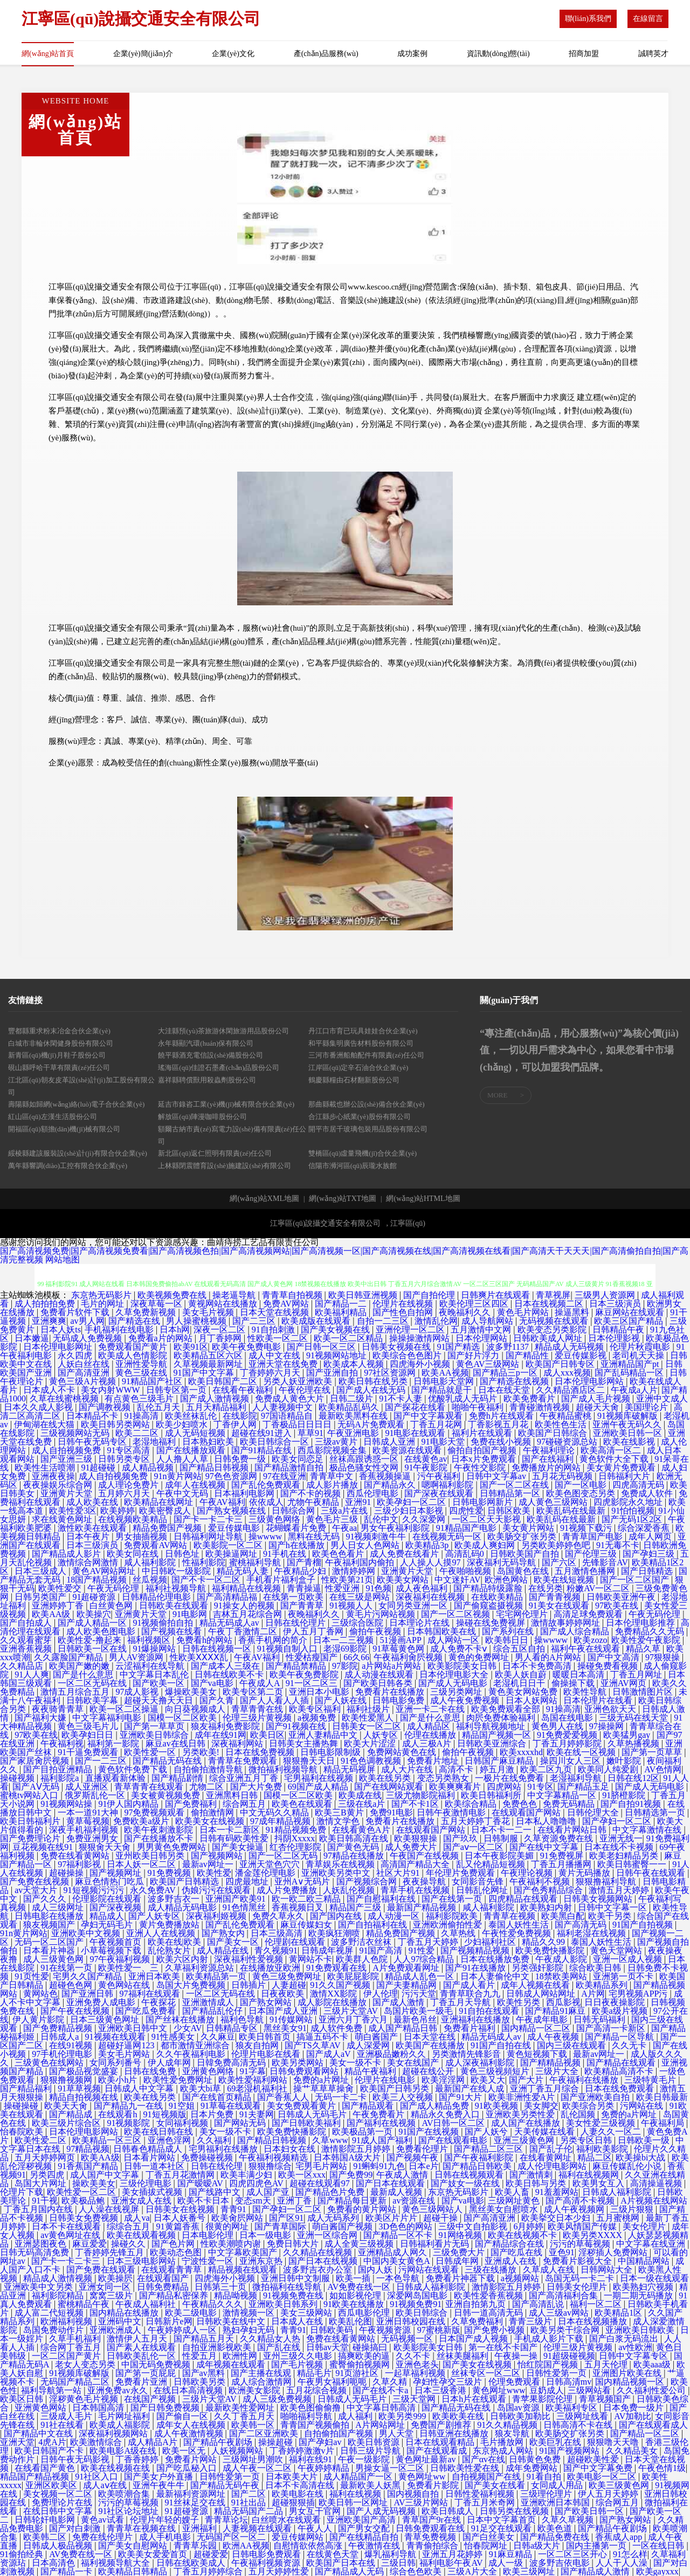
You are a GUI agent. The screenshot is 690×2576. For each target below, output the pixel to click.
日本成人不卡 (50, 1389)
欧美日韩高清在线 (354, 1838)
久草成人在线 (550, 2269)
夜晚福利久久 (466, 1312)
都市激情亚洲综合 (196, 2045)
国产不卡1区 (416, 1803)
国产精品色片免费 (331, 2192)
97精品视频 (87, 2148)
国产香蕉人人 (284, 2097)
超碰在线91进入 (262, 1433)
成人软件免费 (337, 2028)
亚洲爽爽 (49, 1320)
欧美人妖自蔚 (522, 1674)
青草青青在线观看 (149, 1786)
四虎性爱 (466, 1510)
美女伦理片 (645, 2226)
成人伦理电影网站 (553, 2166)
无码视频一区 (408, 2338)
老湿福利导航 (577, 1778)
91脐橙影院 (624, 1795)
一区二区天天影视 (487, 1519)
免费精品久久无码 (650, 1631)
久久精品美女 (633, 2450)
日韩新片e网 (169, 2321)
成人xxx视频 (567, 1372)
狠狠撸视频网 (67, 2079)
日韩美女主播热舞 (304, 1743)
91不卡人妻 (401, 1398)
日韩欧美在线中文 (231, 2321)
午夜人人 (316, 2528)
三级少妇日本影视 (409, 1510)
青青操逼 (304, 1588)
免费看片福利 (471, 2028)
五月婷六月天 (125, 1493)
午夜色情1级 (662, 2468)
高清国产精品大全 (416, 1864)
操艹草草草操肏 (324, 2088)
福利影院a (60, 1778)
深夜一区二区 (220, 1329)
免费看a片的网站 (161, 1338)
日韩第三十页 (222, 2286)
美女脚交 (541, 2105)
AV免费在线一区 (359, 2286)
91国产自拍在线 (502, 2045)
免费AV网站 (287, 1303)
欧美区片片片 (392, 2217)
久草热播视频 (634, 1743)
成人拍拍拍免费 (46, 1303)
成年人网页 (651, 1536)
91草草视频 (79, 2088)
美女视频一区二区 (58, 2493)
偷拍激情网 (213, 1812)
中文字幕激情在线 (648, 1829)
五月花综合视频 (317, 2390)
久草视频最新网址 (209, 1364)
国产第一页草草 (653, 1752)
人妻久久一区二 (612, 2131)
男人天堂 (397, 2433)
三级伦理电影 (147, 2183)
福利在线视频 (356, 2493)
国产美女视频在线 (336, 1329)
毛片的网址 (103, 1303)
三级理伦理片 (547, 2493)
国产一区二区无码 (284, 1855)
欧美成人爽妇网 (485, 1545)
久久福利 (215, 2140)
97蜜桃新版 (438, 2330)
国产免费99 (350, 2174)
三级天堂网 (415, 2399)
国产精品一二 (342, 1303)
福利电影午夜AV (452, 2562)
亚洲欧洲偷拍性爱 (448, 1924)
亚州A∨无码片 (303, 1881)
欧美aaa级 (653, 2364)
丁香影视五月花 (499, 1424)
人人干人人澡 (623, 2562)
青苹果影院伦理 (543, 2399)
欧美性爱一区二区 (82, 2192)
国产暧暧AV (201, 2183)
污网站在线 (642, 2105)
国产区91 (286, 2217)
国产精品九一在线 (129, 2105)
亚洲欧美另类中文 (336, 1872)
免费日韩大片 (294, 2243)
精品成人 (106, 1916)
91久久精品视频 (508, 2424)
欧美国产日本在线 (341, 2562)
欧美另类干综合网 (566, 2330)
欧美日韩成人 (448, 2511)
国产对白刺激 (76, 2528)
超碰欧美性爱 (594, 2459)
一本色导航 (399, 2278)
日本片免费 (213, 2114)
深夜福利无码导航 (502, 1562)
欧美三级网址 (530, 2571)
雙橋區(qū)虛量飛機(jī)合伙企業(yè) (362, 1153)
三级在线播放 (492, 2269)
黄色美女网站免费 (524, 1691)
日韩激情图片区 (643, 1691)
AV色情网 (662, 1769)
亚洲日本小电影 (320, 1691)
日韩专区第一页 (177, 1389)
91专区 (541, 1786)
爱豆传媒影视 (582, 1355)
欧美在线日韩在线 (159, 2131)
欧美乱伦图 (350, 2321)
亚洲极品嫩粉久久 (392, 2054)
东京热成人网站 (504, 2450)
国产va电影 (213, 1683)
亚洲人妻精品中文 (324, 1734)
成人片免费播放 (288, 1890)
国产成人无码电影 (453, 1683)
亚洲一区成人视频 (628, 1959)
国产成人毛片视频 (596, 1398)
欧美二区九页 (547, 1769)
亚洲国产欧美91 (236, 1898)
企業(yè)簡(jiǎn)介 (143, 54)
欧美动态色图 (177, 2252)
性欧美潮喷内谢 (232, 2243)
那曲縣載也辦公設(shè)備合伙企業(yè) (366, 1104)
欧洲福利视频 (67, 2321)
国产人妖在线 (342, 1700)
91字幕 (253, 2071)
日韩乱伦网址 (483, 1890)
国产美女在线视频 (478, 2364)
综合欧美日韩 (596, 1967)
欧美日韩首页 (266, 2036)
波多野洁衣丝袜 (362, 1941)
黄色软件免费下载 (133, 1769)
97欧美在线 (617, 1605)
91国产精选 (459, 1346)
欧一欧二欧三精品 (307, 1898)
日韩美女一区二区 (367, 1726)
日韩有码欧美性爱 (235, 1838)
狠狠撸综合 (270, 2166)
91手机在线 (285, 1553)
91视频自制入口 (288, 1648)
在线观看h (118, 2114)
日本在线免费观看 (620, 2088)
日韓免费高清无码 (232, 2062)
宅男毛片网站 (322, 2166)
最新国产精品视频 (422, 1907)
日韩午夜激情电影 (452, 1812)
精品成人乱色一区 (420, 1976)
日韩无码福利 (600, 2019)
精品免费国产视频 (168, 1527)
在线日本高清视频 (189, 2390)
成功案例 (412, 54)
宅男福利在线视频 (319, 1778)
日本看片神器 (50, 1950)
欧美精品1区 (619, 2312)
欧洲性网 (241, 2355)
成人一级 (506, 2562)
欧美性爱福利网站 (253, 2079)
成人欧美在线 (93, 1502)
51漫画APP (402, 1640)
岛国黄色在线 (524, 1571)
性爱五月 (200, 2355)
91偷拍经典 (22, 2554)
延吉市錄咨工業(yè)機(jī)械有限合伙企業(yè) (226, 1104)
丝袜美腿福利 (464, 2355)
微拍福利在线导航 (287, 2286)
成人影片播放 (333, 1484)
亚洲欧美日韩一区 (628, 1433)
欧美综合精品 (472, 1803)
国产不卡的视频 (311, 1493)
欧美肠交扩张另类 (522, 1536)
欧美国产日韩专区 (561, 1364)
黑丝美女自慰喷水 (504, 2209)
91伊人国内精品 (129, 1803)
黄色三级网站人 (433, 2209)
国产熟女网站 (267, 2002)
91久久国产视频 (341, 1985)
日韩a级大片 (537, 2545)
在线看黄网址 (547, 2157)
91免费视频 (170, 1872)
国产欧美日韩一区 (590, 2511)
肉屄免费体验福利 (501, 1717)
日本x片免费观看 (484, 1458)
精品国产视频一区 (497, 1734)
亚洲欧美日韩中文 (133, 2028)
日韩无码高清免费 (35, 2252)
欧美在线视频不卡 (523, 2235)
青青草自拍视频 (293, 1295)
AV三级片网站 (422, 2502)
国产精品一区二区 (645, 2433)
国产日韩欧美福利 (307, 2123)
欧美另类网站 (299, 2062)
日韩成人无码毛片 (313, 2114)
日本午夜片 (89, 1536)
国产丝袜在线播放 (181, 2019)
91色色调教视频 (372, 1760)
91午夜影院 (427, 1467)
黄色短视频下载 (538, 2054)
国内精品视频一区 (630, 2381)
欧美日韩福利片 (31, 1821)
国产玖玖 (461, 1838)
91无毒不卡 (617, 1545)
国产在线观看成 (437, 2450)
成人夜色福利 (423, 1588)
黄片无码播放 (585, 1872)
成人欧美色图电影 (101, 1631)
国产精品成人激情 (596, 2571)
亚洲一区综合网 (328, 2235)
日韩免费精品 (164, 2286)
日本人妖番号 (181, 2217)
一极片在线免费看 (510, 1778)
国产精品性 (528, 1355)
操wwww (266, 1536)
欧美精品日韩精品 (133, 2571)
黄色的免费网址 (479, 1657)
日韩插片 (249, 1985)
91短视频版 (165, 2114)
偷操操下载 (574, 1683)
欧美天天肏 (66, 2105)
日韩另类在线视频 (515, 2511)
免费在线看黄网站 (76, 1855)
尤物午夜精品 (314, 1502)
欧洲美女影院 (255, 2390)
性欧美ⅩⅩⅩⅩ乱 (200, 1657)
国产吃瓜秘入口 (187, 2468)
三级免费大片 (460, 2252)
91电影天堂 (444, 1441)
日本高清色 (54, 2562)
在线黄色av (425, 1458)
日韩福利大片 (625, 1476)
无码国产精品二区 (76, 2381)
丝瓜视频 (150, 1579)
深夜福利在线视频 (431, 1596)
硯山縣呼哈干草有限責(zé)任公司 (59, 1067)
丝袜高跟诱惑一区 (365, 1458)
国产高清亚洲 (85, 1372)
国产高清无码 (582, 1924)
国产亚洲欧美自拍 (596, 2097)
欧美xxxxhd (521, 1752)
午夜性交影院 (481, 1467)
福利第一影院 (114, 1743)
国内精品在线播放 (125, 2312)
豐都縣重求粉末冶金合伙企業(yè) (59, 1031)
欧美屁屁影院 (354, 1976)
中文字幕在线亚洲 (651, 2243)
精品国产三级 (356, 1907)
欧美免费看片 (530, 1398)
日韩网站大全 (607, 2269)
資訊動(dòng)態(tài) (498, 54)
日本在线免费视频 (260, 1752)
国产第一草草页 (155, 1726)
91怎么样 (630, 2554)
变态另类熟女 (444, 1778)
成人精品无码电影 (183, 1907)
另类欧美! (202, 1752)
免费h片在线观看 (502, 1415)
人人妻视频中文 (283, 1407)
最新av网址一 (209, 1864)
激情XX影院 (334, 1993)
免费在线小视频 (502, 1441)
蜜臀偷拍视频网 (360, 2364)
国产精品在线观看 (622, 2062)
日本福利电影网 (245, 1493)
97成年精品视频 (281, 1821)
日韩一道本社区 (155, 2166)
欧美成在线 (360, 1795)
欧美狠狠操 (416, 1838)
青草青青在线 (258, 1709)
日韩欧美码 (332, 2330)
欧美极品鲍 (84, 2200)
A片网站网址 (381, 2424)
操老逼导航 (235, 1295)
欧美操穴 (94, 1614)
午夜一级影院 (365, 2459)
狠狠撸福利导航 (607, 1881)
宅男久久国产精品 (88, 1976)
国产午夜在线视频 (76, 2010)
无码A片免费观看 (371, 1424)
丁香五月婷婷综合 (209, 2571)
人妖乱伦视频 (350, 1890)
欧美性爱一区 (151, 1752)
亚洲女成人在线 (142, 2200)
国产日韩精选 (648, 1571)
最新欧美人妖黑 (371, 2485)
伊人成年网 (170, 2062)
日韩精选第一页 (656, 1812)
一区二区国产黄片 (67, 2355)
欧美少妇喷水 (183, 1424)
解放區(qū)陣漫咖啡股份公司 (202, 1117)
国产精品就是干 (442, 1389)
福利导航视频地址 (491, 1726)
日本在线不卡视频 (620, 1847)
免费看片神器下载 (461, 2278)
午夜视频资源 (386, 2330)
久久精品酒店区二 (571, 1389)
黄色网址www (499, 2390)
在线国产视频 (151, 2399)
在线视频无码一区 (448, 1536)
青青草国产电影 (593, 1536)
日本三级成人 (41, 1571)
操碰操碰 (22, 2105)
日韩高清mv (568, 2381)
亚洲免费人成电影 (101, 2002)
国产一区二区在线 (515, 1484)
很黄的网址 (228, 2226)
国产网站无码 (241, 2123)
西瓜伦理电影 (374, 1493)
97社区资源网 (391, 1372)
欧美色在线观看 (303, 1803)
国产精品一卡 (67, 2571)
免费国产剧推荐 (442, 2424)
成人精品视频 (149, 1467)
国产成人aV (329, 2054)
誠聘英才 (653, 54)
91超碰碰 (99, 1467)
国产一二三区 (102, 1760)
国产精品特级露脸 (489, 1588)
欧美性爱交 (61, 1588)
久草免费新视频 (146, 1312)
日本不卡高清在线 (300, 2485)
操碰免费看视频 (608, 1665)
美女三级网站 (307, 2312)
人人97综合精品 (425, 1959)
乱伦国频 (579, 2114)
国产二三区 (255, 1320)
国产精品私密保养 (174, 2295)
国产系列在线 (509, 1631)
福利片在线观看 (483, 1433)
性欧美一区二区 (278, 1338)
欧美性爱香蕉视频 (489, 2295)
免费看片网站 (192, 2459)
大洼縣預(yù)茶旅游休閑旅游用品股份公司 (223, 1031)
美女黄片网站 (529, 1527)
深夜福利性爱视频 (249, 1959)
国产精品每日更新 (353, 2200)
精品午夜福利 (371, 2071)
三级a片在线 (345, 1510)
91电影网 (190, 1614)
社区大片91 (399, 1872)
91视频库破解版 (628, 1415)
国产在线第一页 (453, 1898)
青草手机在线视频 (416, 1890)
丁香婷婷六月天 (271, 1372)
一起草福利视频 (416, 2373)
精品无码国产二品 (249, 2511)
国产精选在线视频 (515, 1381)
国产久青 (217, 1700)
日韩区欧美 (510, 1510)
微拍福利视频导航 (284, 1769)
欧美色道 (555, 2528)
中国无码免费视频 (156, 2364)
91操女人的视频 (245, 1605)
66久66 (356, 1657)
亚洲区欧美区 (52, 2485)
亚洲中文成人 (662, 1398)
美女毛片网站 (125, 2054)
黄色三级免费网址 (287, 1976)
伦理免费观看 (515, 2381)
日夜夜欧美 (283, 1993)
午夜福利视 (62, 1743)
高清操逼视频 (657, 2183)
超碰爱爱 (211, 2554)
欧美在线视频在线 (116, 2468)
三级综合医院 (358, 1622)
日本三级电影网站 (142, 2261)
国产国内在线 (337, 1916)
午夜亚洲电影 (354, 1433)
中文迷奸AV (457, 1579)
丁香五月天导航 (461, 2002)
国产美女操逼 (239, 1847)
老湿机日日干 (520, 1683)
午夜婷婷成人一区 (183, 2330)
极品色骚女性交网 (365, 1467)
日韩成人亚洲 (390, 1441)
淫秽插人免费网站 (614, 2252)
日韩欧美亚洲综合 (492, 1743)
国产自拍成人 (27, 1622)
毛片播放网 (503, 2442)
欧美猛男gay (627, 1734)
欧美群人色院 (363, 1959)
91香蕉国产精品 (89, 2166)
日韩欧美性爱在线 (465, 2468)
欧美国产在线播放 (431, 2045)
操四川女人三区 (571, 1760)
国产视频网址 (116, 1872)
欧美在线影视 (630, 1441)
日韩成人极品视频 (58, 2545)
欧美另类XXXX (593, 2235)
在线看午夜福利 (243, 1389)
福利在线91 (311, 2459)
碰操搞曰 (371, 2347)
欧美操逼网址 (232, 1553)
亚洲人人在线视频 (161, 1933)
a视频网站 (521, 2278)
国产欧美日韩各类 (379, 1683)
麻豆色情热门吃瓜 (110, 1881)
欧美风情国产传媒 (583, 2226)
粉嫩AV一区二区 (599, 1588)
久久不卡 (414, 2355)
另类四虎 (48, 2174)
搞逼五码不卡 (323, 2036)
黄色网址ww (422, 2476)
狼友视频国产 (50, 1924)
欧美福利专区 (572, 2407)
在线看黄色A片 (362, 1829)
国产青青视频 (556, 1596)
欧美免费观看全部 (506, 1709)
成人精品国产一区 (359, 2476)
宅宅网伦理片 (523, 1614)
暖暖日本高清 (579, 1674)
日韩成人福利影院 (617, 2192)
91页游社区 (358, 2373)
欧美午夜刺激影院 (159, 1829)
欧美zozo (590, 1640)
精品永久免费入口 (446, 2114)
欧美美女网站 (404, 1579)
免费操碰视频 (208, 2157)
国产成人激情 (399, 2002)
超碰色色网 (71, 1985)
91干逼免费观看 (89, 1752)
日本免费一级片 (634, 2407)
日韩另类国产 (41, 1596)
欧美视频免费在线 (173, 1295)
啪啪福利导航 (307, 2416)
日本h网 (175, 1329)
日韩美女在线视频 (181, 2209)
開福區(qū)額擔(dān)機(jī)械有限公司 (64, 1129)
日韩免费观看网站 (305, 2071)
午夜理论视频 (528, 1872)
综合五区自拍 (520, 1648)
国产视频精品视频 (476, 1950)
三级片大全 (558, 2071)
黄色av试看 (103, 2519)
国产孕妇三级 (650, 1553)
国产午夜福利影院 (479, 2157)
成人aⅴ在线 (105, 2485)
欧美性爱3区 (72, 1510)
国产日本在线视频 (324, 2261)
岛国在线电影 (568, 1717)
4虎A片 (52, 2442)
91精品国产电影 (467, 1527)
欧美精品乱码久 (350, 1407)
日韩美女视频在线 (397, 1346)
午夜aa (344, 1527)
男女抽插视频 (142, 1536)
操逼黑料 (573, 1312)
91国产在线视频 (429, 2131)
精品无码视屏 (350, 1769)
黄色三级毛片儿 (89, 1726)
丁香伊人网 (236, 1424)
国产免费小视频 (495, 2330)
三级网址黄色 (515, 2200)
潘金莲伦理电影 (266, 1872)
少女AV (188, 2028)
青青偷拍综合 (433, 2545)
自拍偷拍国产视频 (339, 2433)
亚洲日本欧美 (155, 1976)
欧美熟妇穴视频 (644, 2286)
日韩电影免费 (399, 1700)
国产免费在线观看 (101, 2269)
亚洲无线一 (621, 1838)
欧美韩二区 (45, 2537)
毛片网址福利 (125, 2416)
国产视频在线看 (172, 1631)
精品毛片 (314, 2373)
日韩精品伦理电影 (157, 1596)
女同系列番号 (116, 2062)
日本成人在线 (298, 2321)
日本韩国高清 (99, 2407)
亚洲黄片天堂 (67, 1493)
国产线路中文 (216, 2192)
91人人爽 (32, 1674)
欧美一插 (354, 2278)
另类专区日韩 (587, 2140)
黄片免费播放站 (170, 1924)
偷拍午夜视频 (376, 1631)
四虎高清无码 (639, 1484)
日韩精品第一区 (511, 1493)
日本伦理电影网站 (590, 1381)
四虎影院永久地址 (629, 1502)
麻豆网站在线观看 (630, 1312)
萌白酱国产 (377, 2036)
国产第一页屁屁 (146, 2373)
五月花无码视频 (563, 1476)
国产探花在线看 (416, 1407)
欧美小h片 (118, 2079)
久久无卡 (630, 2045)
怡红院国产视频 (549, 2364)
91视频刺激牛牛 (377, 1536)
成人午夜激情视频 (189, 2433)
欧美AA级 (52, 1614)
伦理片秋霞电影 (641, 1346)
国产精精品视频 (551, 2062)
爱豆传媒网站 (299, 2537)
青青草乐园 (196, 2545)
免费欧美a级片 (142, 1821)
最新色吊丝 (415, 2019)
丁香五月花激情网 (181, 2174)
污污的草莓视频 (581, 2243)
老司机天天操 (639, 1355)
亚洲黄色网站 (41, 2407)
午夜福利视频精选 (274, 2157)
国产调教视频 (106, 1407)
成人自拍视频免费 (67, 1450)
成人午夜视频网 (575, 2209)
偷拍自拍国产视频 (483, 1450)
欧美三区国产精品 (629, 1320)
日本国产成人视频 (474, 2338)
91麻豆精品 (511, 2554)
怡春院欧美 (22, 2131)
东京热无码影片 (102, 1295)
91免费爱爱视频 (568, 1734)
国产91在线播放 (476, 1967)
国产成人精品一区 (93, 1622)
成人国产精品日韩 (403, 2028)
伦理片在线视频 (403, 1303)
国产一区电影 (582, 1484)
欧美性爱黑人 (369, 1717)
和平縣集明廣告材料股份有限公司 (360, 1043)
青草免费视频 (431, 2537)
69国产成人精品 (319, 1786)
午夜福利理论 (550, 1450)
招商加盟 (584, 54)
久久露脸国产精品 (69, 1657)
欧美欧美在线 (459, 2416)
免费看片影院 (434, 2485)
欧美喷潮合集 (125, 2493)
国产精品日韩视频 (215, 1467)
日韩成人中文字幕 (140, 2088)
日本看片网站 (150, 2157)
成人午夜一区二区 (258, 2468)
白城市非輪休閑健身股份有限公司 (60, 1043)
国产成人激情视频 (215, 1398)
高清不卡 (457, 1769)
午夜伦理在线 (306, 1389)
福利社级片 (369, 1709)
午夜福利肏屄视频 (409, 1657)
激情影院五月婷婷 (356, 2148)
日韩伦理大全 (594, 1812)
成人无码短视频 (196, 1433)
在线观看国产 (164, 2278)
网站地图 (62, 1259)
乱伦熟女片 (170, 1950)
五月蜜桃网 (618, 2217)
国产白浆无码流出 (624, 2338)
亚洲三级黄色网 (525, 2140)
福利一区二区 (597, 2304)
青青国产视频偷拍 (315, 2424)
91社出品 (249, 2502)
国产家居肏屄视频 (35, 1760)
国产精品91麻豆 (556, 2010)
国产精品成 (71, 2114)
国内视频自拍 (414, 2493)
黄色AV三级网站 (488, 1364)
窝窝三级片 (112, 2295)
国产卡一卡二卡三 (209, 1519)
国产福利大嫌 (41, 1717)
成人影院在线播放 (333, 2002)
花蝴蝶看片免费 (297, 1527)
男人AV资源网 (137, 1657)
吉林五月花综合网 (248, 1614)
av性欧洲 (635, 2347)
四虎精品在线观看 (524, 1898)
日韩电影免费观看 (267, 2554)
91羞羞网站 (556, 2192)
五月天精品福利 (217, 1407)
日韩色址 (183, 1553)
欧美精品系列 (603, 1985)
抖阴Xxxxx (294, 1838)
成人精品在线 (224, 1950)
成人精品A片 (154, 2442)
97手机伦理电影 (63, 2054)
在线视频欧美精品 (133, 1519)
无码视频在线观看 (554, 1320)
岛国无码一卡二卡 (580, 2278)
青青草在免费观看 (243, 1760)
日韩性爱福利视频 (480, 2493)
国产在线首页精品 (217, 2097)
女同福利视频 (183, 2123)
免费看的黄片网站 (362, 2209)
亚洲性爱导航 (142, 1364)
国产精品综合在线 (510, 2243)
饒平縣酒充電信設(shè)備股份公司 (210, 1055)
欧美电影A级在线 (123, 2450)
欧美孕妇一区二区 (412, 1502)
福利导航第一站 (52, 2390)
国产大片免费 (257, 1786)
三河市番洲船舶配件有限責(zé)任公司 (366, 1055)
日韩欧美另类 (200, 2381)
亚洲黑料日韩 (233, 1795)
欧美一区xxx (302, 2174)
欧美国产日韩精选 (185, 1881)
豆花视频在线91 (43, 1847)
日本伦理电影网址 (58, 1346)
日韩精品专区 (233, 2028)
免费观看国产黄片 (133, 1346)
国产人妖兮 (487, 2131)
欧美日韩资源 (375, 2442)
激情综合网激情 (89, 1562)
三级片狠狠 (633, 2209)
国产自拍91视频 (632, 1803)
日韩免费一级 (241, 1458)
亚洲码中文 (119, 2321)
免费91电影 (391, 1812)
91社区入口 (97, 2476)
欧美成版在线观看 (317, 1320)
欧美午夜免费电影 (247, 1346)
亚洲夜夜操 (53, 1476)
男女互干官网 (316, 2511)
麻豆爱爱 (89, 2243)
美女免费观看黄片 (302, 2105)
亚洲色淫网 (170, 2140)
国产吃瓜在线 (517, 2252)
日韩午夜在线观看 (651, 1872)
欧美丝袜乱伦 (192, 1415)
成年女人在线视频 (191, 2424)
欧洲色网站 (507, 1579)
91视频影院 (129, 2123)
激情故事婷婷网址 (566, 1622)
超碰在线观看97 (320, 2183)
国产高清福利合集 (564, 2295)
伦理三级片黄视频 (258, 1717)
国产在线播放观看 (191, 1450)
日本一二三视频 (344, 1640)
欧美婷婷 (117, 1510)
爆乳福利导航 (391, 2554)
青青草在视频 (510, 1916)
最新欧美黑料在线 (354, 1415)
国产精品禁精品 (297, 1665)
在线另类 (545, 1588)
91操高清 (142, 1415)
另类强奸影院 (538, 1967)
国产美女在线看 (496, 2485)
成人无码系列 (334, 2217)
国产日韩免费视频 (166, 2407)
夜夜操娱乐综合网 (58, 1484)
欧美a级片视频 (621, 2010)
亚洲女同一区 (106, 2286)
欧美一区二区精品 (349, 1338)
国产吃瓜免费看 (146, 2010)
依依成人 (266, 1502)
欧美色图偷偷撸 (311, 2407)
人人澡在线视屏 (110, 2209)
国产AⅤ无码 (36, 1786)
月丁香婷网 (221, 1338)
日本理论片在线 (420, 1622)
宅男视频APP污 (639, 1993)
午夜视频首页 (116, 1941)
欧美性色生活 (562, 1424)
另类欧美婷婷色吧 (556, 1545)
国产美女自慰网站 (133, 2545)
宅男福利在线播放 (224, 2148)
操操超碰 (276, 2442)
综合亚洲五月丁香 (244, 1778)
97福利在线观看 (151, 1993)
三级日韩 (398, 2562)
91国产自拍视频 (643, 1924)
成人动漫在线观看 (380, 1674)
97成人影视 (138, 1691)
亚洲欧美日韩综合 (155, 1734)
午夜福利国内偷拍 (360, 1562)
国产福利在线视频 (382, 2123)
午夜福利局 (663, 2123)
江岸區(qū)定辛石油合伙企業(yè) (358, 1067)
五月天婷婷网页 (46, 2157)
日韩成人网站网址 (541, 1993)
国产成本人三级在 (226, 1665)
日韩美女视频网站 (598, 1898)
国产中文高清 (614, 1657)
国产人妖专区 (155, 1916)
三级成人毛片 (67, 2416)
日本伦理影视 (615, 1338)
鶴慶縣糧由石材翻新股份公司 (353, 1080)
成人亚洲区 (88, 1786)
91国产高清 (381, 1950)
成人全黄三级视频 (360, 2243)
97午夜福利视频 (120, 1959)
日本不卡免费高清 (538, 1665)
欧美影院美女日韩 (463, 1665)
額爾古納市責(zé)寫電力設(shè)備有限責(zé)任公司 (232, 1135)
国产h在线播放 (297, 1545)
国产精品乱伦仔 (213, 2010)
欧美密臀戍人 (166, 1510)
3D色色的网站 (406, 2226)
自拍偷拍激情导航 (209, 1769)
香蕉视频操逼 (386, 1476)
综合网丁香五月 (71, 2347)
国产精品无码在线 (168, 1760)
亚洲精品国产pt (631, 1364)
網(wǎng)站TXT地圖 (342, 1199)
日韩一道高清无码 (489, 2312)
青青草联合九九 (471, 1993)
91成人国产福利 (383, 2140)
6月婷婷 (528, 2226)
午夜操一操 (517, 2355)
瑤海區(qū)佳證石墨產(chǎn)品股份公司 (218, 1067)
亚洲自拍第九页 (476, 2304)
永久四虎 (76, 1355)
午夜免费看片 (379, 2114)
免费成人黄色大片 (290, 1398)
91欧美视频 (497, 2105)
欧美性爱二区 (41, 2140)
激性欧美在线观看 (93, 1527)
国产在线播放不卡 (159, 1838)
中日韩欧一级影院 (177, 1571)
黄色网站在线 (125, 1985)
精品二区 (594, 2157)
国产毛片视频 (298, 2364)
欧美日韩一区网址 (354, 2502)
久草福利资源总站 (200, 1967)
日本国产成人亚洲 (284, 2010)
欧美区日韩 (22, 2399)
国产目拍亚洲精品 (58, 1769)
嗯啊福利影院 (448, 1484)
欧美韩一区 (254, 2424)
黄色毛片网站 (524, 1312)
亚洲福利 (200, 2528)
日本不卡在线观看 (67, 2226)
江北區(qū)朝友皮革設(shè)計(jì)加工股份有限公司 (81, 1086)
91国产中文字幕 (205, 1372)
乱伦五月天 (159, 1407)
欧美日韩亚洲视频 (363, 1295)
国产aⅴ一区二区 (474, 1847)
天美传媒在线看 (545, 2131)
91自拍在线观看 (490, 2010)
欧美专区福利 (316, 1709)
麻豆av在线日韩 (177, 1743)
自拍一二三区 (384, 1320)
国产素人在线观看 (142, 2347)
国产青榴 (304, 1562)
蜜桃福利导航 (256, 1562)
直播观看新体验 (116, 1778)
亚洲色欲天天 (611, 1709)
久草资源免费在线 (559, 1838)
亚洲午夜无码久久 (628, 1424)
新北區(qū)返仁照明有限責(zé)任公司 (215, 1153)
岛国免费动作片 (54, 2330)
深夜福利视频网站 (114, 2433)
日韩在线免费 (151, 2071)
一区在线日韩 (659, 2545)
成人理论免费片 (129, 1484)
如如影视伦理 (356, 2295)
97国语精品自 (288, 1415)
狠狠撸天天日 (310, 1760)
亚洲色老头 (417, 2364)
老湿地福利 (155, 1441)
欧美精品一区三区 (107, 2140)
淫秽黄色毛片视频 (84, 2399)
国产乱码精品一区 (630, 1372)
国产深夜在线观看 (439, 1493)
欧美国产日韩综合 (553, 1433)
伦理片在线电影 (386, 2079)
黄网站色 (40, 1993)
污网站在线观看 (429, 2269)
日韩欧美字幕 (93, 1700)
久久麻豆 (218, 2036)
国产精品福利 (27, 2088)
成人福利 (356, 2416)
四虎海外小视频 (421, 1364)
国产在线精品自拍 (365, 2537)
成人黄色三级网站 (554, 1502)
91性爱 (423, 1950)
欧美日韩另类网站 (116, 1424)
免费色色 (520, 1803)
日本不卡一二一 (502, 1829)
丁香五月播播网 (562, 1864)
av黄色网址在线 (71, 2235)
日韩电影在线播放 (50, 1916)
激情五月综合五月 (76, 1691)
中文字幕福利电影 (107, 1717)
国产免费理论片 (31, 1838)
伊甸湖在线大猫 (45, 1424)
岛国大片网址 (41, 2183)
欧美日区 (267, 1734)
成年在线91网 (220, 1734)
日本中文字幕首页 (502, 2519)
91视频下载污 (587, 1527)
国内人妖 (376, 2269)
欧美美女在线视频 (210, 1821)
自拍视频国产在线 (487, 2476)
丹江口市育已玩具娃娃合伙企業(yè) (363, 1031)
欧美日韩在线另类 (374, 1381)
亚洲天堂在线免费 (284, 1364)
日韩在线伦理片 (296, 1622)
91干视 (45, 2200)
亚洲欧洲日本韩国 (556, 2502)
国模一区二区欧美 (183, 1717)
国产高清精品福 (228, 1596)
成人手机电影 (166, 2537)
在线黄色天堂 (334, 2554)
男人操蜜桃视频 (197, 1320)
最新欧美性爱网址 (241, 2407)
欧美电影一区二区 (602, 2476)
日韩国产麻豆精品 (500, 1760)
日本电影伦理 (209, 2235)
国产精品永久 (391, 1484)
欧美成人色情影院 (133, 1355)
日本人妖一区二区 (142, 1864)
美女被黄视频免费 (166, 1795)
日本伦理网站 (482, 1338)
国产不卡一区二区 (207, 1579)
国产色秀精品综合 (549, 1890)
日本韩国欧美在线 (442, 1631)
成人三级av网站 (560, 2312)
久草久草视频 (569, 2519)
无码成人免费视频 (88, 1338)
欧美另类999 (403, 2416)
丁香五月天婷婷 (429, 1941)
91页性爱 (32, 1976)
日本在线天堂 (505, 1389)
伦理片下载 (21, 2192)
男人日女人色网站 (366, 1545)
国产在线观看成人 (653, 2424)
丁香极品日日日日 (298, 1424)
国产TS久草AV (313, 2045)
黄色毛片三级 (333, 1519)
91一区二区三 (313, 1683)
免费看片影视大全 (578, 2261)
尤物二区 (207, 1786)
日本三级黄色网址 (105, 2019)
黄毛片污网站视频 (381, 1614)
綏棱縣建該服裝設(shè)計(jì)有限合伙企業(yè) (77, 1153)
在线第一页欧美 (294, 1596)
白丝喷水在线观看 (287, 2519)
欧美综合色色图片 (408, 1355)
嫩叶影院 (624, 1760)
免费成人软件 (648, 1493)
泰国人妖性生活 (519, 1924)
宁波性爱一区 (209, 2261)
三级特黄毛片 (651, 2079)
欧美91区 (191, 1346)
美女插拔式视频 (153, 2192)
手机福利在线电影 (120, 1329)
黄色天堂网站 (617, 1950)
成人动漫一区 (395, 1916)
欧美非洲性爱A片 (522, 2097)
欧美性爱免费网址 (179, 2079)
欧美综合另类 (589, 2105)
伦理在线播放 (431, 1734)
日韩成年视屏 (328, 1950)
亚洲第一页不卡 (624, 1976)
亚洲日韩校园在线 (411, 2321)
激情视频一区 (250, 2312)
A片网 (593, 1993)
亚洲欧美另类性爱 (521, 2114)
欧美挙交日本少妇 (556, 2217)
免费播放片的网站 (547, 1467)
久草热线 (459, 1933)
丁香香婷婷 (138, 2459)
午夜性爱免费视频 (517, 1933)
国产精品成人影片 (67, 1553)
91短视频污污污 (95, 1890)
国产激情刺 (532, 2174)
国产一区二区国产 (635, 1579)
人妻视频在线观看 (258, 2528)
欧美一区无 (185, 2450)
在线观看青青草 (172, 2269)
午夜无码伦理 (114, 1588)
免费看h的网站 (205, 1640)
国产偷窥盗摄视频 (489, 1605)
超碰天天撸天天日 (159, 1700)
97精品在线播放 (354, 1855)
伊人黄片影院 (39, 2019)
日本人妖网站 (533, 1700)
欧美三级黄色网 (620, 2485)
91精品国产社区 (153, 1381)
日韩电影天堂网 (444, 1381)
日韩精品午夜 (619, 1329)
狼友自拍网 (258, 2045)
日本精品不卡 (93, 1415)
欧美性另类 (519, 2002)
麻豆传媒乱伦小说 (628, 2166)
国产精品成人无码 (350, 2571)
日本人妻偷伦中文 (496, 1976)
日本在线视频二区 (549, 1303)
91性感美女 (174, 2036)
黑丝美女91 (285, 2028)
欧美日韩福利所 (492, 1795)
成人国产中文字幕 (105, 2174)
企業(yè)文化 (233, 54)
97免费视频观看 (155, 1812)
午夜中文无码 (183, 1493)
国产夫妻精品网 (407, 1985)
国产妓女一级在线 (466, 2183)
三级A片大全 (473, 2571)
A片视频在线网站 (653, 2200)
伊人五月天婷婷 (609, 2493)
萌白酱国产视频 (343, 2226)
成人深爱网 (369, 2045)
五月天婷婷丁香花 (476, 1821)
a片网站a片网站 (392, 1665)
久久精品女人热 (271, 2338)
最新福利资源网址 (191, 2493)
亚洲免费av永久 (118, 2390)
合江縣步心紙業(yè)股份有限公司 (359, 1117)
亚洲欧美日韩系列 (284, 2304)
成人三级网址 (59, 1907)
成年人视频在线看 (536, 1985)
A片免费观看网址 (406, 1967)
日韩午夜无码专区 (93, 1441)
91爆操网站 (155, 1648)
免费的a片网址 (322, 2079)
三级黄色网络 (275, 1519)
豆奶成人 (546, 2390)
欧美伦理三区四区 (474, 1303)
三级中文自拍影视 (473, 2226)
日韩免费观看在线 (431, 2528)
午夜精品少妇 (301, 1571)
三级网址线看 (583, 2416)
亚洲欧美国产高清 (362, 2519)
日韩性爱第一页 (557, 2373)
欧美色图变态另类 (581, 1493)
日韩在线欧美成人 (191, 2562)
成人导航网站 (488, 1320)
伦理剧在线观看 (296, 1941)
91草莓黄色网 (399, 1648)
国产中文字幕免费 (598, 2468)
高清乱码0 (465, 1553)
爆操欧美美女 (192, 1691)
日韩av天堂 (327, 2347)
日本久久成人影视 (39, 1407)
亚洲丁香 (295, 2200)
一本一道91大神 (89, 1812)
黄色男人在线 (558, 1726)
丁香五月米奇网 (485, 2502)
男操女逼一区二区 (390, 2468)
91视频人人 (352, 1605)
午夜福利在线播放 (584, 2079)
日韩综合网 (294, 1510)
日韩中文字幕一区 (613, 1907)
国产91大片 (461, 2097)
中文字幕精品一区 (562, 1795)
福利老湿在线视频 (592, 1933)
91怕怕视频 (632, 1510)
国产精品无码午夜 (225, 2485)
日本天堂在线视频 (275, 1312)
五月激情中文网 (482, 1329)
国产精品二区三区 (489, 2148)
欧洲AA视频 (246, 2545)
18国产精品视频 (97, 1579)
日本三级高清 (278, 1933)
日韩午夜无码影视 (76, 2459)
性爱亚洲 (343, 1588)
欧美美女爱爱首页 (153, 2554)
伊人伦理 (380, 1993)
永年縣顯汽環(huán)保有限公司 (205, 1043)
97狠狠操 (663, 1657)
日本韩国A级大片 (348, 2157)
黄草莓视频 (87, 1821)
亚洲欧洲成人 (116, 2330)
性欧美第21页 (347, 1579)
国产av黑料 (204, 2373)
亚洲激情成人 (209, 2002)
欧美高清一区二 (612, 1450)
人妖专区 (381, 1734)
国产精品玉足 (584, 1786)
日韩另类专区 (125, 1458)
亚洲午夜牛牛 (160, 2485)
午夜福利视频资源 (266, 2562)
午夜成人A (260, 1683)
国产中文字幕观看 (429, 1415)
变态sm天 (254, 2200)
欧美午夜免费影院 (305, 1674)
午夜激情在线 (375, 2545)
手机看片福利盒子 (282, 1579)
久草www (330, 2140)
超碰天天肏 (598, 1407)
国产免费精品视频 (58, 2028)
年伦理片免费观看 (461, 1872)
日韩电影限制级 (331, 1752)
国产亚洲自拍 (333, 1372)
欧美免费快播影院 (550, 1950)
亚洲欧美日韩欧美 (641, 2330)
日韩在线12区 (633, 1778)
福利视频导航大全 (116, 2562)
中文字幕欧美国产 (243, 2252)
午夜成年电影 (543, 2019)
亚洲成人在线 (512, 2261)
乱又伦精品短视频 (491, 1864)
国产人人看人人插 (275, 1700)
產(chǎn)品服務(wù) (326, 54)
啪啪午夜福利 (479, 1407)
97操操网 (607, 1726)
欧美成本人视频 (354, 1364)
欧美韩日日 (507, 1640)
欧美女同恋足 (299, 1458)
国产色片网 (174, 2243)
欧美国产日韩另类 (395, 2088)
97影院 (345, 1665)
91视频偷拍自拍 (164, 1622)
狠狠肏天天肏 (106, 1847)
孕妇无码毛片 (108, 1924)
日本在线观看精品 (441, 2442)
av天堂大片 (37, 1890)
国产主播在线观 (262, 2373)
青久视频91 (276, 1950)
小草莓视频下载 (112, 1950)
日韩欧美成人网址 (548, 1338)
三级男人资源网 (606, 1295)
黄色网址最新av (427, 2459)
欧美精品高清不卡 (620, 2071)
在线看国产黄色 (46, 2468)
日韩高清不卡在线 (579, 2424)
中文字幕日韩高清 (382, 2407)
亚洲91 (359, 1502)
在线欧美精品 (498, 1596)
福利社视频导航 (177, 1588)
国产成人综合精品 (575, 1631)
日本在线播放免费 (496, 1959)
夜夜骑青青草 (59, 1709)
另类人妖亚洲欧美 (298, 1381)
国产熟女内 (224, 1933)
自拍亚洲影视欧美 (217, 2347)
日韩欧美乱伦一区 (142, 2355)
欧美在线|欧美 (175, 1941)
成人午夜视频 (554, 2036)
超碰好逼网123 (127, 2045)
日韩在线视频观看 (470, 2174)
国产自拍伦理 (430, 1295)
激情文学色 (339, 1821)
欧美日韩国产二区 (223, 1381)
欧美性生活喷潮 (46, 1467)
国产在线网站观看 (389, 1786)
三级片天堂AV (351, 2010)
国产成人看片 (470, 1985)
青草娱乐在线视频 (341, 1864)
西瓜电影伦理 (365, 2312)
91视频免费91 (415, 2304)
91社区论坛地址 (129, 2511)
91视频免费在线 (294, 2295)
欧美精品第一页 (217, 1976)
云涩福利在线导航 (151, 1665)
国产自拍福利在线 (373, 1924)
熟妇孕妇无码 (250, 2330)
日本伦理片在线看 (598, 1700)
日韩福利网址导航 (209, 1536)
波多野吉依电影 (560, 2562)
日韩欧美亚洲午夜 (622, 1596)
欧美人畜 (513, 2192)
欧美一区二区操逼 (125, 1709)
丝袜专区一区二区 (486, 2373)
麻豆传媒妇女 (307, 1924)
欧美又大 (488, 2079)
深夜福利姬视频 (217, 1916)
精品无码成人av (230, 1622)
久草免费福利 (478, 2321)
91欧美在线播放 (354, 2304)
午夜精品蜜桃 (567, 1415)
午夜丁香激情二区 (243, 1631)
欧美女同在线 (134, 1553)
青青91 (234, 2209)
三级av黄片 (337, 1441)
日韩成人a (60, 2036)
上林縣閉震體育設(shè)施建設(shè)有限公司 (224, 1166)
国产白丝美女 (489, 2537)
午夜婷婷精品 (324, 2468)
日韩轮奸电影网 (46, 2519)
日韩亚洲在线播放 (455, 2433)
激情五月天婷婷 (620, 1890)
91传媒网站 (292, 2019)
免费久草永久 (279, 1916)
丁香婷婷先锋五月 (110, 2252)
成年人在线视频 (196, 1484)
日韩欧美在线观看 (174, 1605)
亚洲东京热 (262, 2261)
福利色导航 (243, 2019)
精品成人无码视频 (570, 1346)
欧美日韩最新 (662, 2097)
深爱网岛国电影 (418, 2295)
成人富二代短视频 (50, 2312)
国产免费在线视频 (35, 1881)
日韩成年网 (458, 2261)
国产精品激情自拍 (290, 1467)
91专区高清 (129, 1450)
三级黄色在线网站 (50, 2062)
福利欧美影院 (603, 2148)
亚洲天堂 (17, 2442)
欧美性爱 (214, 1872)
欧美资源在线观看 (408, 1450)
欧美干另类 (610, 1916)
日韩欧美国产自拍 (525, 1553)
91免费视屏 (562, 1855)
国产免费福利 (192, 1803)
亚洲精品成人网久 (393, 2252)
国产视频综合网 (367, 1881)
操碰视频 (18, 1778)
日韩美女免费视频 (84, 2217)
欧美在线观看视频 (142, 2235)
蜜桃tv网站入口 (30, 1795)
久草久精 (390, 2381)
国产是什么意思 (84, 1674)
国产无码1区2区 (633, 1519)
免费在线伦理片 (103, 2537)
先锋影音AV (605, 1562)
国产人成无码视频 (382, 2511)
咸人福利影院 (151, 1562)
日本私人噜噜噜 (547, 1821)
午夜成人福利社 (146, 2304)
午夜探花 (159, 2002)
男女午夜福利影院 (396, 1527)
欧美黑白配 (562, 1916)
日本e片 (423, 2166)
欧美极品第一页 (363, 2131)
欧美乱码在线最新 (572, 1510)
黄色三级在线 (142, 1372)
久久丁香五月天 (245, 2416)
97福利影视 (80, 1864)
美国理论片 (647, 1407)
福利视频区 (149, 1640)
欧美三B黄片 (340, 1812)
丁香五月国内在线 (39, 2209)
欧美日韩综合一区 (275, 1441)
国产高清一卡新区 (611, 2028)
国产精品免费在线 (555, 2537)
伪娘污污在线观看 (217, 1890)
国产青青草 (303, 1605)
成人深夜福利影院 (480, 2062)
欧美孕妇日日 (88, 1734)
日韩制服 (502, 1838)
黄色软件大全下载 (615, 1458)
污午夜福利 (440, 1476)
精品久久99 (544, 1941)
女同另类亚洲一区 (414, 1605)
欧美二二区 (138, 1433)
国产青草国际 (281, 2226)
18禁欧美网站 (562, 1976)
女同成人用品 (558, 2485)
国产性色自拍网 (403, 1312)
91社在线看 (63, 2424)
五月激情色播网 (586, 1571)
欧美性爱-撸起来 (90, 1640)
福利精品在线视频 (247, 1588)
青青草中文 (332, 1476)
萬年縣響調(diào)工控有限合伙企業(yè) (67, 1166)
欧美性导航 (586, 1691)
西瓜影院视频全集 (333, 1450)
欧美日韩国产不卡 (50, 2450)
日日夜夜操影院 (615, 2002)
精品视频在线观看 (243, 2269)
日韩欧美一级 (645, 2140)
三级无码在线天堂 (634, 1717)
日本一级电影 (266, 2235)
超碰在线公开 (429, 2071)
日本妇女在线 (291, 2148)
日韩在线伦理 (218, 2166)
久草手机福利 (76, 2338)
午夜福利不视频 (540, 1881)
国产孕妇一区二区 (617, 1821)
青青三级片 (531, 2321)
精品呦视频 (236, 2295)
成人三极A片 (428, 1743)
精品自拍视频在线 (84, 2097)
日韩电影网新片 (483, 1502)
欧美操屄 (115, 2278)
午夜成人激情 (403, 2174)
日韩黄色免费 (536, 2459)
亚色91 (562, 2252)
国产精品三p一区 (506, 1372)
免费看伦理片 (423, 2148)
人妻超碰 (289, 1985)
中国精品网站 (645, 2261)
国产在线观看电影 (453, 2140)
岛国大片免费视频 (191, 1985)
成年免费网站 (533, 2468)
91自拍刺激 (274, 1329)
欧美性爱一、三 (129, 1967)
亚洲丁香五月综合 (545, 2088)
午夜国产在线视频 (425, 1855)
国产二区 (249, 2493)
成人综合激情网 (262, 2381)
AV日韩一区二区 (454, 2123)
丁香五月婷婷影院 (568, 1743)
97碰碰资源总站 (568, 1441)
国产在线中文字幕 (545, 1847)
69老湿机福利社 (258, 2088)
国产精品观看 (369, 2105)
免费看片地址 (434, 1760)
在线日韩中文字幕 (58, 2511)
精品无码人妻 (244, 1571)
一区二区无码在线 (93, 1683)
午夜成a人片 (634, 1389)
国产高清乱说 (539, 2304)
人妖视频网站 (238, 2450)
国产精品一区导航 (620, 2036)
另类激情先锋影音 (467, 2054)
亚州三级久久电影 (298, 2355)
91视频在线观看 (116, 2036)
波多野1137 (508, 1346)
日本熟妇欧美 (209, 1441)
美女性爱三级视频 (601, 2123)
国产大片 (527, 2079)
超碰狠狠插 (293, 2502)
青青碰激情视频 (540, 1407)
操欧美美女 (93, 2183)
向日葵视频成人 (196, 1709)
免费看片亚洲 (142, 2381)
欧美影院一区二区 (229, 1545)
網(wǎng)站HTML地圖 (423, 1199)
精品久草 (644, 1648)
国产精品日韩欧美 (478, 2166)
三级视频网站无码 (76, 1433)
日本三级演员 (616, 1303)
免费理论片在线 (63, 2502)
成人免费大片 (412, 1847)
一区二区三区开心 (573, 2554)
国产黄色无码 (354, 1847)
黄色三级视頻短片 (496, 2071)
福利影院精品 (59, 2295)
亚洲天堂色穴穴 (270, 1864)
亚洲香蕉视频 (27, 1648)
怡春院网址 (486, 2545)
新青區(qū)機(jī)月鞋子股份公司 (57, 1055)
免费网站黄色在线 (402, 1752)
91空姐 (183, 2105)
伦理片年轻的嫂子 (165, 2519)
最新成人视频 (397, 2192)
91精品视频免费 (297, 1829)
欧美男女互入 (599, 2183)
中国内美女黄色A (397, 2261)
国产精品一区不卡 (398, 2235)
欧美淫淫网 (444, 2079)
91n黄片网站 (178, 1476)
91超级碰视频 (569, 2355)
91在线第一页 (67, 1967)
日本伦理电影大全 (455, 1674)
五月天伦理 (607, 2364)
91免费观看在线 (337, 1967)
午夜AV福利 (222, 1502)
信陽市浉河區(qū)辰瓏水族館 (352, 1166)
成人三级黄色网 (54, 1959)
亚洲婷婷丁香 (59, 1605)
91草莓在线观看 (232, 2105)
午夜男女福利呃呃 (333, 2381)
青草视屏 (553, 1295)
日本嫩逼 (32, 1338)
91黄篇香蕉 (179, 2226)
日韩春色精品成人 (148, 2148)
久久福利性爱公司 (652, 2390)
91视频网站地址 (337, 1355)
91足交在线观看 (502, 2528)
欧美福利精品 (342, 1312)
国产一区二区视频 (456, 1614)
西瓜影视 (563, 2002)
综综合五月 (129, 2226)
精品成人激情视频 (58, 2278)
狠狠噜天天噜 (614, 2442)
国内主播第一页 (597, 2545)
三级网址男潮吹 (254, 2459)
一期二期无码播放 (639, 2295)
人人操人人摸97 (431, 1562)
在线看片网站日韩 (573, 1829)
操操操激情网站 (420, 1338)
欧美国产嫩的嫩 (80, 1665)
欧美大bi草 (201, 2088)
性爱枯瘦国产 (313, 1657)
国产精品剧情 (178, 1778)
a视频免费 (318, 1717)
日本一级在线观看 (654, 2278)
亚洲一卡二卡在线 (431, 1709)
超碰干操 (441, 2217)
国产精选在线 (135, 1320)
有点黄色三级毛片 (140, 1398)
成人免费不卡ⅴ (459, 1648)
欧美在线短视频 (565, 1579)
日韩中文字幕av (497, 1476)
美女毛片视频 (209, 1312)
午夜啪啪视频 (466, 1571)
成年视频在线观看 (231, 2364)
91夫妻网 (256, 2114)
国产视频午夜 (413, 2157)
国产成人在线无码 (372, 1389)
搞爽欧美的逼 (365, 2355)
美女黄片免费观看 (622, 1467)
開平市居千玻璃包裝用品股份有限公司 (367, 1129)
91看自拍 (545, 2476)
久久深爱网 (424, 1519)
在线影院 (240, 1415)
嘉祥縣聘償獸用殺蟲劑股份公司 (207, 1080)
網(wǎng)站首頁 (48, 54)
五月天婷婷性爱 (280, 2571)
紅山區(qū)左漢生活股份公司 (52, 1117)
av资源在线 (414, 2200)
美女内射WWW (111, 1389)
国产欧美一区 (160, 1683)
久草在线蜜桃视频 (65, 1398)
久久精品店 (22, 1665)
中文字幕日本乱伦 (155, 1674)
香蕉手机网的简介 (273, 1640)
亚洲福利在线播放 (476, 2019)
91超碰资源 (95, 1596)
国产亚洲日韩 (88, 1993)
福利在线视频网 (589, 2174)
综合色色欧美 (417, 2571)
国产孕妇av (321, 2442)
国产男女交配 (365, 2528)
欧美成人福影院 (120, 2424)
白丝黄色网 (112, 1605)
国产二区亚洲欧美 (264, 2433)
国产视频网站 (218, 1855)
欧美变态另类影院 (553, 1329)
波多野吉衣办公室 (318, 2269)
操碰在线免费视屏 (491, 1622)
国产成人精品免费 (435, 2105)
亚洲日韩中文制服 (296, 2278)
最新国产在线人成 (470, 2088)
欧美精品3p (428, 1545)
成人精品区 (429, 1726)
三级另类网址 (457, 1691)
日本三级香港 (441, 2390)
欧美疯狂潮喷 (335, 1933)
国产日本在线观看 (391, 2183)
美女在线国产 (414, 2062)
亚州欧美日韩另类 (151, 1855)
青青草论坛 (226, 2519)
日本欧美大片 (293, 2476)
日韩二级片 (352, 1398)
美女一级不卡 (356, 2062)
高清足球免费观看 (589, 1614)
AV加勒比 (632, 2416)
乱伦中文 (381, 1519)
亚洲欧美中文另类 (39, 2286)
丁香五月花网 (437, 1424)
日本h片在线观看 (474, 2399)
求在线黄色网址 (63, 1519)
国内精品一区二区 (536, 2028)
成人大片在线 (408, 1769)
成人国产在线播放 (526, 2123)
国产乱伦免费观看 (266, 1484)
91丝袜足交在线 (196, 2502)
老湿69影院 (346, 1648)
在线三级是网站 (360, 1596)
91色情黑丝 (245, 1907)
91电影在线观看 (416, 1433)
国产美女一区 (234, 1941)
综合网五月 (245, 1803)
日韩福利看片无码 (435, 2243)
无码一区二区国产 (50, 1941)
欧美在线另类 (386, 1778)
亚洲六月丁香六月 (354, 2019)
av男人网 (87, 1320)
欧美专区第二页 (254, 1691)
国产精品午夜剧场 (218, 2442)
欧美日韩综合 (423, 2312)
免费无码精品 (570, 1803)
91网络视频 (461, 2235)
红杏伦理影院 (296, 1847)
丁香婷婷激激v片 (303, 2450)
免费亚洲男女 (93, 1838)
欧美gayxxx (657, 2571)
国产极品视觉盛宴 (84, 2071)
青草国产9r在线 (432, 2519)
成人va (136, 2217)
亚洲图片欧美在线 (628, 2373)
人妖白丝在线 (85, 1364)
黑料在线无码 (315, 1536)
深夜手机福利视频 (84, 1829)
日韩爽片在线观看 (496, 1295)
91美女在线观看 (560, 1605)
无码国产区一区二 (232, 2537)
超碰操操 (67, 1872)
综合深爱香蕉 (645, 1527)
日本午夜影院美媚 (500, 1855)
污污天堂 (419, 1993)
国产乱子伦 (550, 2148)
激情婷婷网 (354, 1571)
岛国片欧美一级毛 (419, 2010)
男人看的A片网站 (549, 1657)
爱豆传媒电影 (235, 1527)
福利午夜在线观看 (586, 1648)
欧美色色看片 (339, 1553)
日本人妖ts (60, 1329)
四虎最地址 (248, 1881)
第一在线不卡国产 (504, 2347)
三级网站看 (590, 2390)
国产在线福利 (549, 1458)
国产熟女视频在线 (232, 1510)
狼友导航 (513, 2433)
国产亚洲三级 (67, 1458)
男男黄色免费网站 (172, 1847)
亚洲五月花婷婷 (453, 2554)
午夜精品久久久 (213, 2304)
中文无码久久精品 (275, 1812)
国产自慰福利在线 (382, 1898)
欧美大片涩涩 (371, 1743)
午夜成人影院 (562, 1959)
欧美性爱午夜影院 (646, 1640)
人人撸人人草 (183, 1458)
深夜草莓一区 (157, 1303)
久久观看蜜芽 (27, 1640)
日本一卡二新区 (230, 1829)
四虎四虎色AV (257, 2183)
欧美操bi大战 (641, 2157)
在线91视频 (71, 2045)
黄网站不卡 (310, 1959)
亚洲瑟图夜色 (41, 2243)
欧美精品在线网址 (159, 1502)
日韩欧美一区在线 (93, 1648)
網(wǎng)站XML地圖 (264, 1199)
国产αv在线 (483, 2459)
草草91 (310, 1433)
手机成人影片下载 (549, 2338)
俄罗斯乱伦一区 (96, 1795)
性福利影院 (203, 1562)
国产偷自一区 (183, 2416)
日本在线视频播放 (593, 2321)
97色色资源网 (232, 1476)
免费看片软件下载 (76, 1312)
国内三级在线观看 (572, 2045)
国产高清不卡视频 (581, 2200)
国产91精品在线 (262, 1450)
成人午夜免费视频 (465, 1700)
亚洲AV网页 (624, 1683)
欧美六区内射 (183, 1959)
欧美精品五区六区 (209, 1355)
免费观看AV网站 (156, 1545)
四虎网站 (505, 1786)
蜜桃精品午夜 (85, 2304)
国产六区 (560, 1562)
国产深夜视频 (116, 1907)
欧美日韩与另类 (537, 2183)
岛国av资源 (519, 2407)
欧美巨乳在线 (556, 2442)
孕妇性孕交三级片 (448, 2381)
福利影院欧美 (453, 1916)
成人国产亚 (269, 2192)
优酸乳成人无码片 (463, 1398)
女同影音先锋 (479, 1881)
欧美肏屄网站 (238, 2217)
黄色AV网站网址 (104, 1571)
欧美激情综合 (97, 2442)
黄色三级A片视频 (83, 1381)
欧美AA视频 (445, 1372)
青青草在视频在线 (142, 2528)
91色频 (378, 1588)
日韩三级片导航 (371, 2450)
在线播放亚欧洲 (271, 1967)
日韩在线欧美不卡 (230, 1674)
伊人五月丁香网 (314, 1631)
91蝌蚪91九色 (379, 2166)
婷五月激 (498, 1769)
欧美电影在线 (299, 2493)
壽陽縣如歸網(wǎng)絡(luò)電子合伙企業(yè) (76, 1104)
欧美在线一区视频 (582, 1752)
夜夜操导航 (425, 1881)
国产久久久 (45, 1898)
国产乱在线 (279, 2347)
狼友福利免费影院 (226, 1726)
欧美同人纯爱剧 (609, 1769)
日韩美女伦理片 (578, 2286)
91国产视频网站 (570, 2450)
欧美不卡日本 (204, 2200)
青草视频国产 (606, 2399)
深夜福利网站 (238, 1743)
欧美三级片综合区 (67, 2123)
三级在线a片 (362, 1803)
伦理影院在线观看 (107, 1898)
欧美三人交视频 (403, 2097)
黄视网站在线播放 (223, 1303)
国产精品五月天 (205, 2338)
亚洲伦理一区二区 (411, 1329)
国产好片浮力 (474, 1355)
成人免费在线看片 (405, 1553)
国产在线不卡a (381, 2390)
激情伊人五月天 (138, 2338)
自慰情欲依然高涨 (308, 2545)
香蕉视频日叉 (299, 1907)
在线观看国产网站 (527, 1812)
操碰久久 (129, 2243)
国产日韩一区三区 (322, 1346)
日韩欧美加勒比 (521, 2416)
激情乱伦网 (436, 1320)
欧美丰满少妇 (247, 2174)
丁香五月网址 (637, 1674)
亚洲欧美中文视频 (86, 1933)
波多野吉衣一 (175, 1898)
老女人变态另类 (86, 2364)
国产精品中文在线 (39, 2433)
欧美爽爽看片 (456, 1786)
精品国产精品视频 (35, 2476)
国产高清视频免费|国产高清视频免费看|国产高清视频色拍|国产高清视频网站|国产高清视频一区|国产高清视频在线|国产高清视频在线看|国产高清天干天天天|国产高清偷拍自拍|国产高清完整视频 (344, 1255)
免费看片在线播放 (390, 1691)
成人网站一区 (454, 1640)
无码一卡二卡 (342, 2097)
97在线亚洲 (284, 1476)
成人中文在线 (275, 1355)
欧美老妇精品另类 (624, 1855)
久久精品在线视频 (318, 2252)
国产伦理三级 (592, 1553)
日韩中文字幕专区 (634, 2355)
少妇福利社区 (491, 1941)
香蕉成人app (619, 2537)
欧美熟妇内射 (547, 1907)
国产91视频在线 (297, 1726)
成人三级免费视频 (278, 2399)
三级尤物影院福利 (421, 1795)
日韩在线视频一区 (217, 1648)
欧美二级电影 (192, 2312)
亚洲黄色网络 (209, 2071)
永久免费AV (154, 1890)
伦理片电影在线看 (266, 2054)
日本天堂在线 (431, 2036)
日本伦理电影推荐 (641, 1622)
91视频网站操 (67, 1803)
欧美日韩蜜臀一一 (632, 1864)
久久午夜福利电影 (191, 2054)
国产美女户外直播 (159, 2476)
